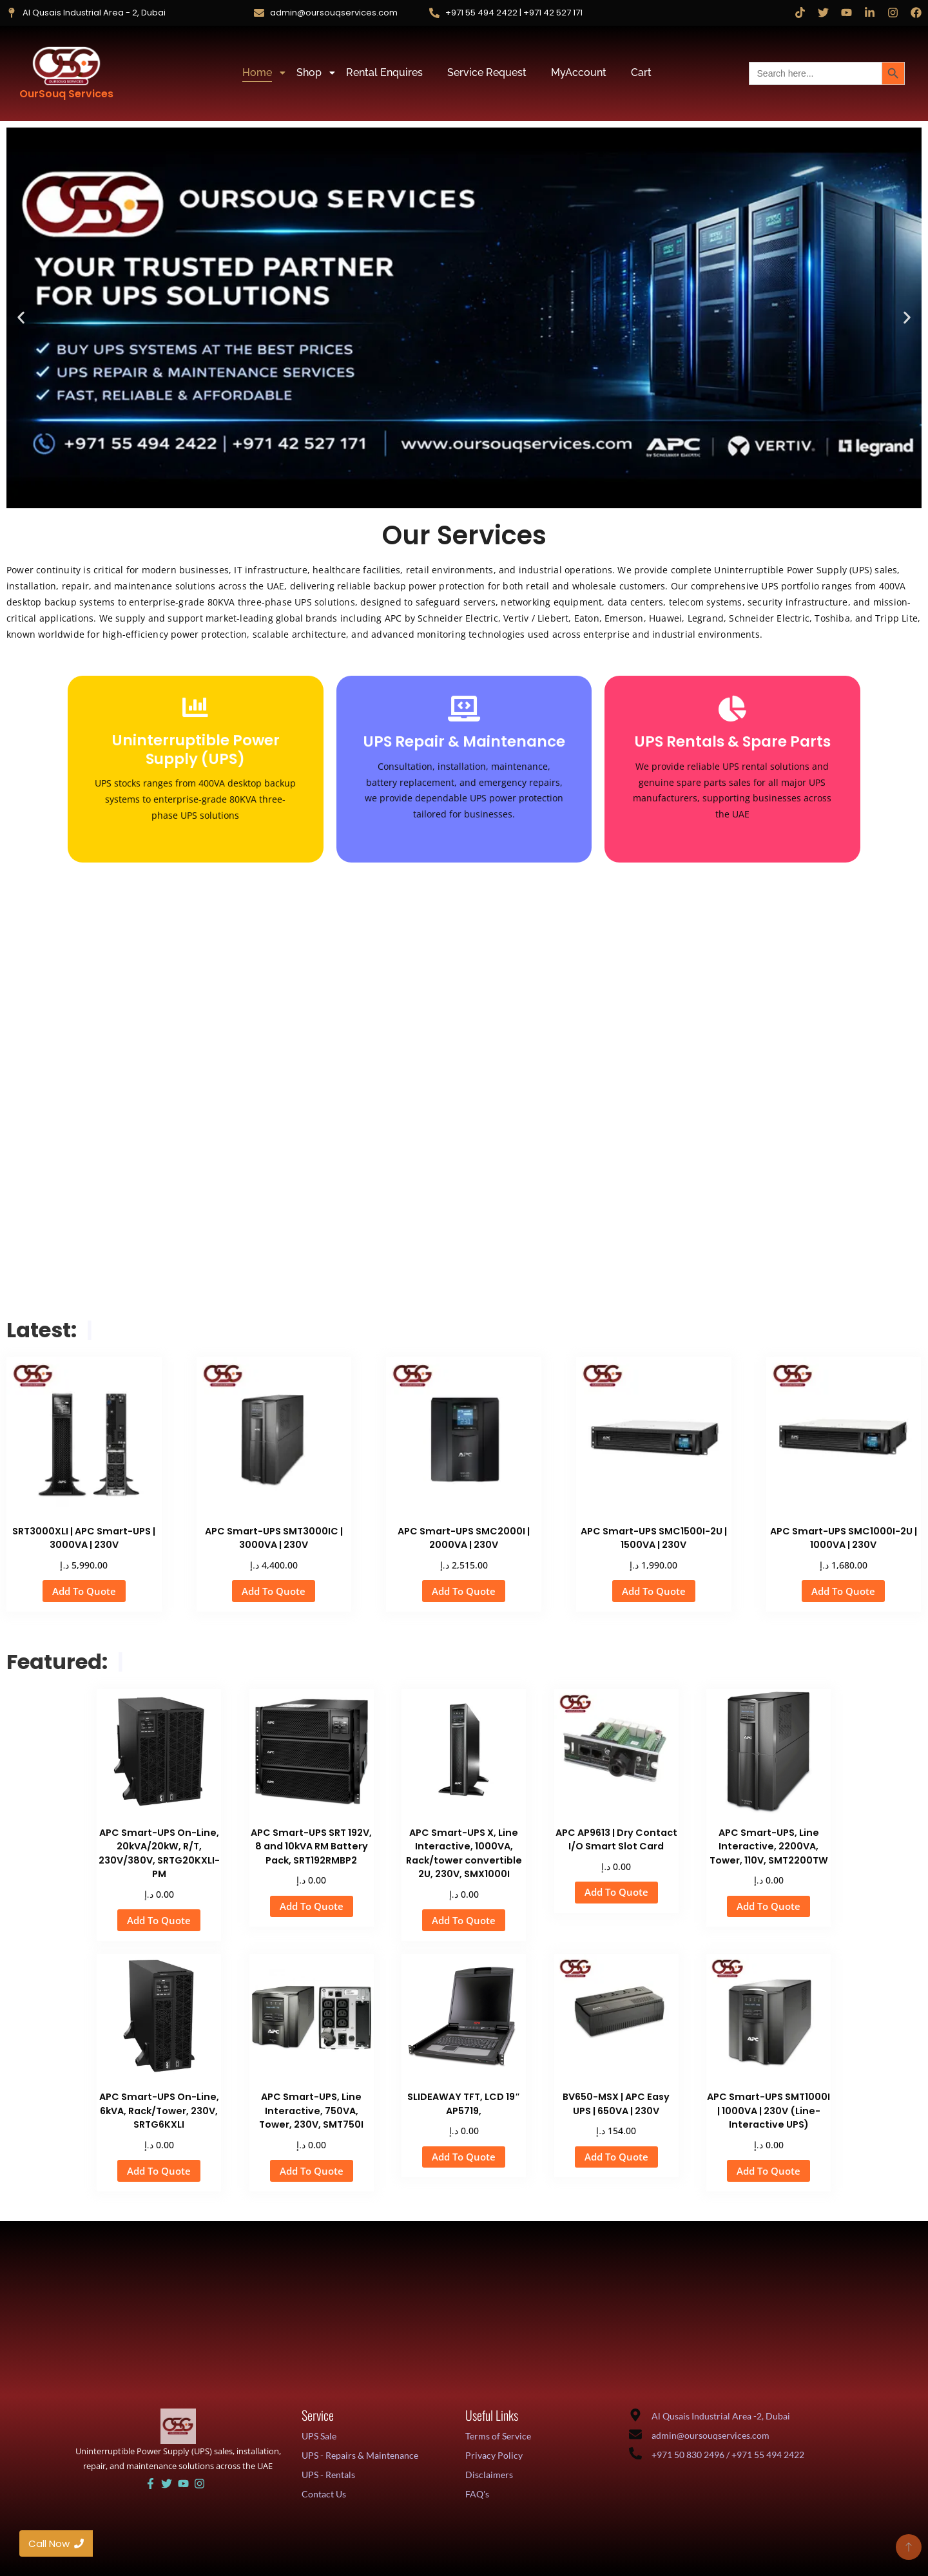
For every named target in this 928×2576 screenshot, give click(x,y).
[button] (21, 318)
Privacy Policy (494, 2455)
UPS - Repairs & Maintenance (360, 2455)
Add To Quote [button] (84, 1591)
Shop (311, 72)
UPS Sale (319, 2435)
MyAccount (578, 72)
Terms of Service (498, 2435)
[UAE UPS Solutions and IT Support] (178, 2426)
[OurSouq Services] (66, 65)
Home (259, 72)
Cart (641, 72)
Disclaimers (489, 2474)
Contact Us (324, 2493)
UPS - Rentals (328, 2474)
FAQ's (477, 2493)
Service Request (487, 72)
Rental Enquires (384, 72)
